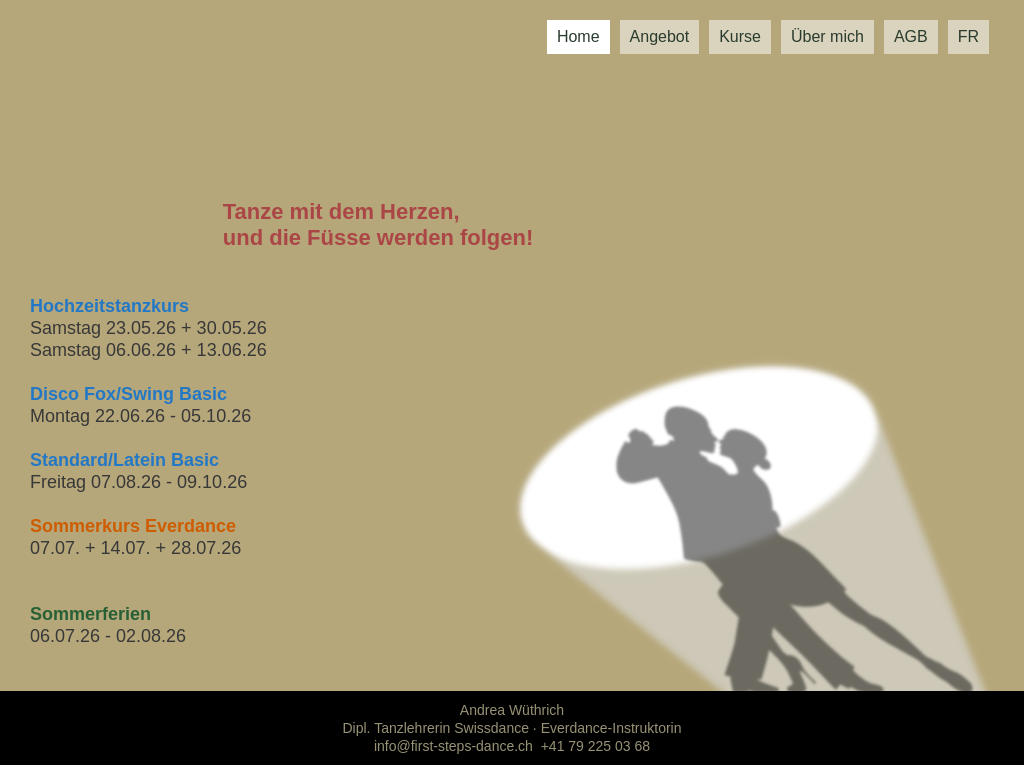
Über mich (827, 36)
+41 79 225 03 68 (595, 746)
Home (578, 36)
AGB (911, 36)
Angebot (660, 36)
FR (968, 36)
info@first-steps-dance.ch (453, 746)
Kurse (740, 36)
